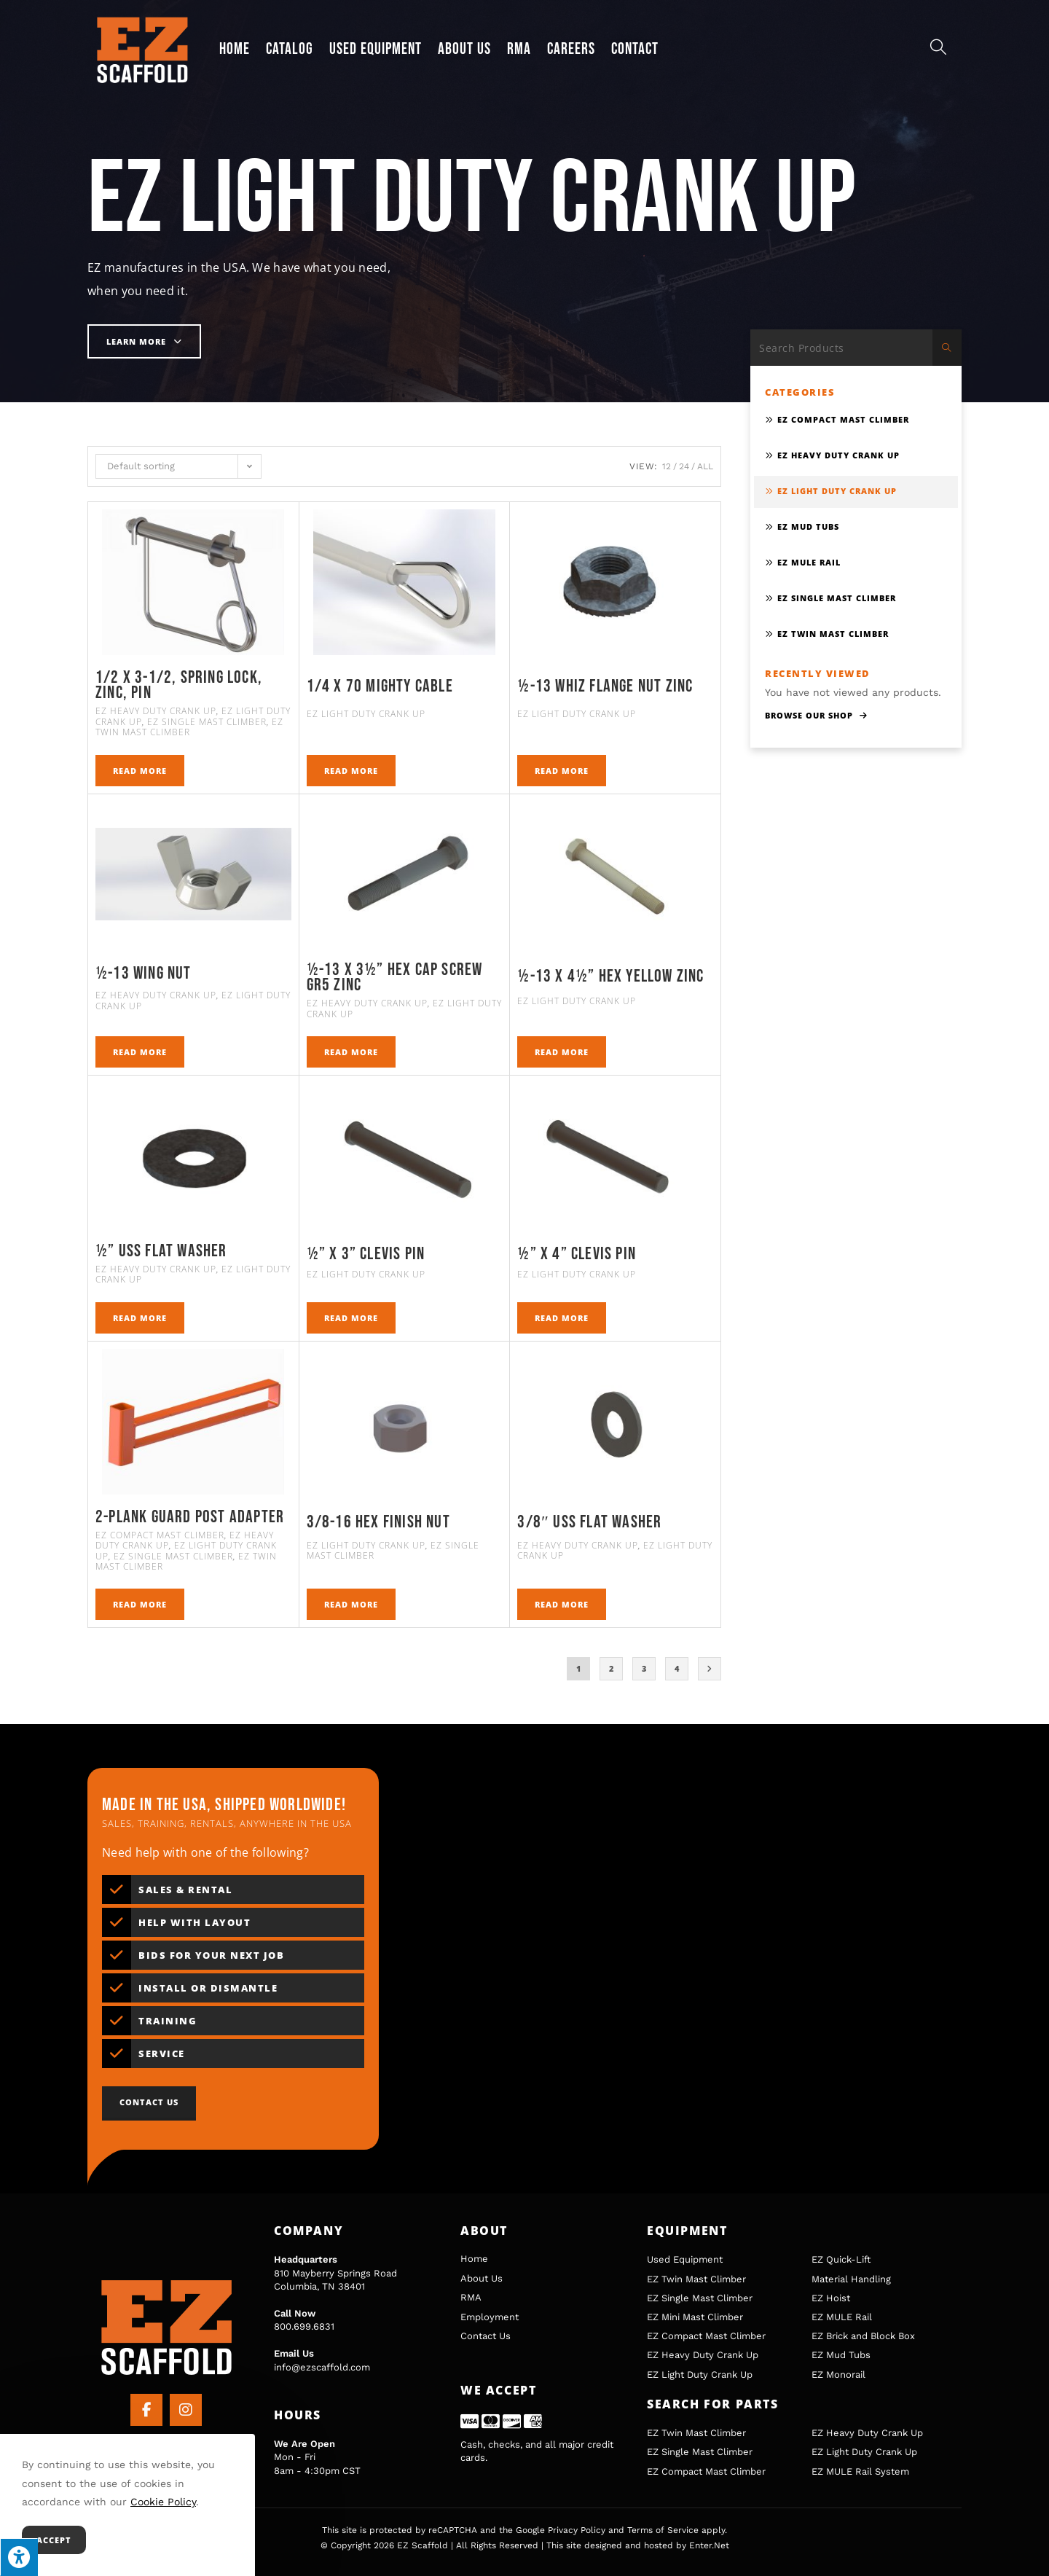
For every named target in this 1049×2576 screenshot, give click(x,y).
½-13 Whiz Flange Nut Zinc (605, 686)
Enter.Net (709, 2545)
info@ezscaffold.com (322, 2367)
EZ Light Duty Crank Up (366, 714)
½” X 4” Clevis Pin (576, 1254)
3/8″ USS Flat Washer (589, 1522)
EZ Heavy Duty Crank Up (155, 711)
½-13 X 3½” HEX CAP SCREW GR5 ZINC (395, 977)
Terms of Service (663, 2530)
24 (684, 466)
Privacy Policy (576, 2530)
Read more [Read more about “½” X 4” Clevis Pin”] (562, 1317)
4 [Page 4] (677, 1668)
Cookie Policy (163, 2502)
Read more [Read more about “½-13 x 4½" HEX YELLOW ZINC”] (562, 1051)
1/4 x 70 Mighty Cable (380, 686)
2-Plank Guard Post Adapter (189, 1517)
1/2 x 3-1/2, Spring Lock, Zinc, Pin (178, 685)
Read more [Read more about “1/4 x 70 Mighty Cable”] (351, 770)
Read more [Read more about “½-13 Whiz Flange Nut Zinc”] (562, 770)
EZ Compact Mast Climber (159, 1535)
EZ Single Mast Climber (207, 722)
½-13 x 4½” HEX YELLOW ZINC (610, 976)
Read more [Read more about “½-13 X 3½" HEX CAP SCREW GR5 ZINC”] (351, 1051)
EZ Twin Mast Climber (189, 727)
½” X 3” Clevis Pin (366, 1254)
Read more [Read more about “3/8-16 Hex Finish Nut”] (351, 1604)
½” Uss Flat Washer (161, 1251)
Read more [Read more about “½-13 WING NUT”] (140, 1051)
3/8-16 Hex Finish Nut (378, 1522)
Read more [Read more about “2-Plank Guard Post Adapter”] (140, 1604)
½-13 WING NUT (143, 974)
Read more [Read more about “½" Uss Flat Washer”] (140, 1317)
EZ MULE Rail (809, 562)
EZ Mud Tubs (808, 526)
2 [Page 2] (611, 1668)
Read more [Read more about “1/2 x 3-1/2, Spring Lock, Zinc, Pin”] (140, 770)
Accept (53, 2539)
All (705, 466)
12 (666, 466)
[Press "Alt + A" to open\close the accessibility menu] (19, 2557)
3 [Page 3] (644, 1668)
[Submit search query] (947, 347)
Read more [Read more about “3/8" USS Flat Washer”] (562, 1604)
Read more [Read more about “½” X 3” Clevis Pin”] (351, 1317)
